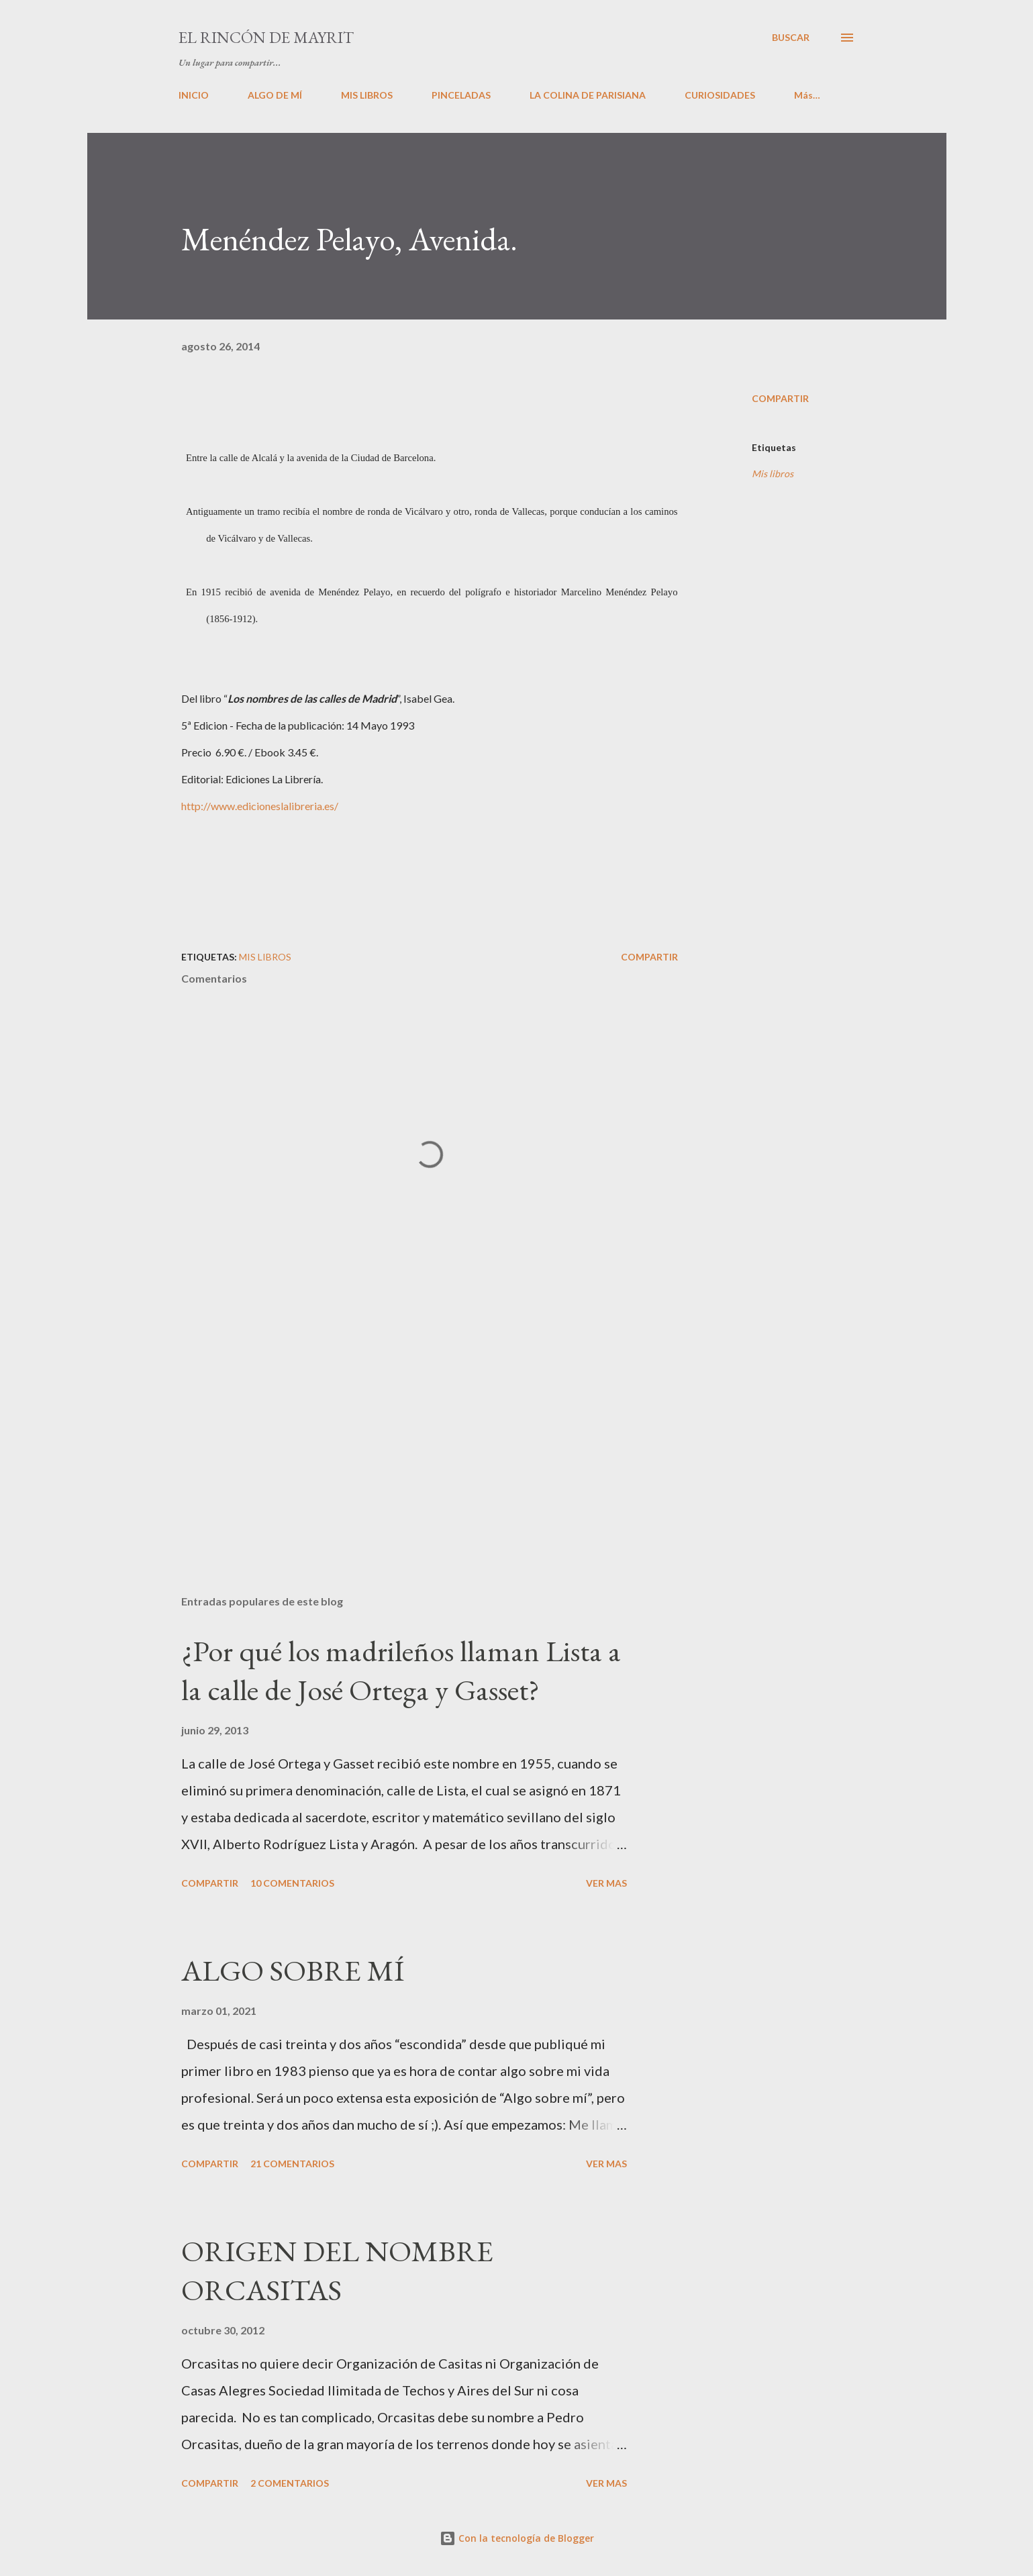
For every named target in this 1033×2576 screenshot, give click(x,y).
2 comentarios (289, 2483)
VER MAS (606, 1883)
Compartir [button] (780, 398)
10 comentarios (292, 1883)
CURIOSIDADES (720, 95)
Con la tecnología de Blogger (517, 2538)
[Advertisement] (408, 1428)
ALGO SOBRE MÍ (292, 1970)
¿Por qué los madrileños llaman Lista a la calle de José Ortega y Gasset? (401, 1671)
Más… (807, 95)
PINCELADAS (461, 95)
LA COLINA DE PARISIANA (588, 95)
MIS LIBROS (367, 95)
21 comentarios (292, 2163)
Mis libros (772, 473)
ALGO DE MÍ (275, 95)
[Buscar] (790, 38)
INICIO (194, 95)
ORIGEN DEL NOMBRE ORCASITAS (337, 2271)
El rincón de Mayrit (266, 37)
